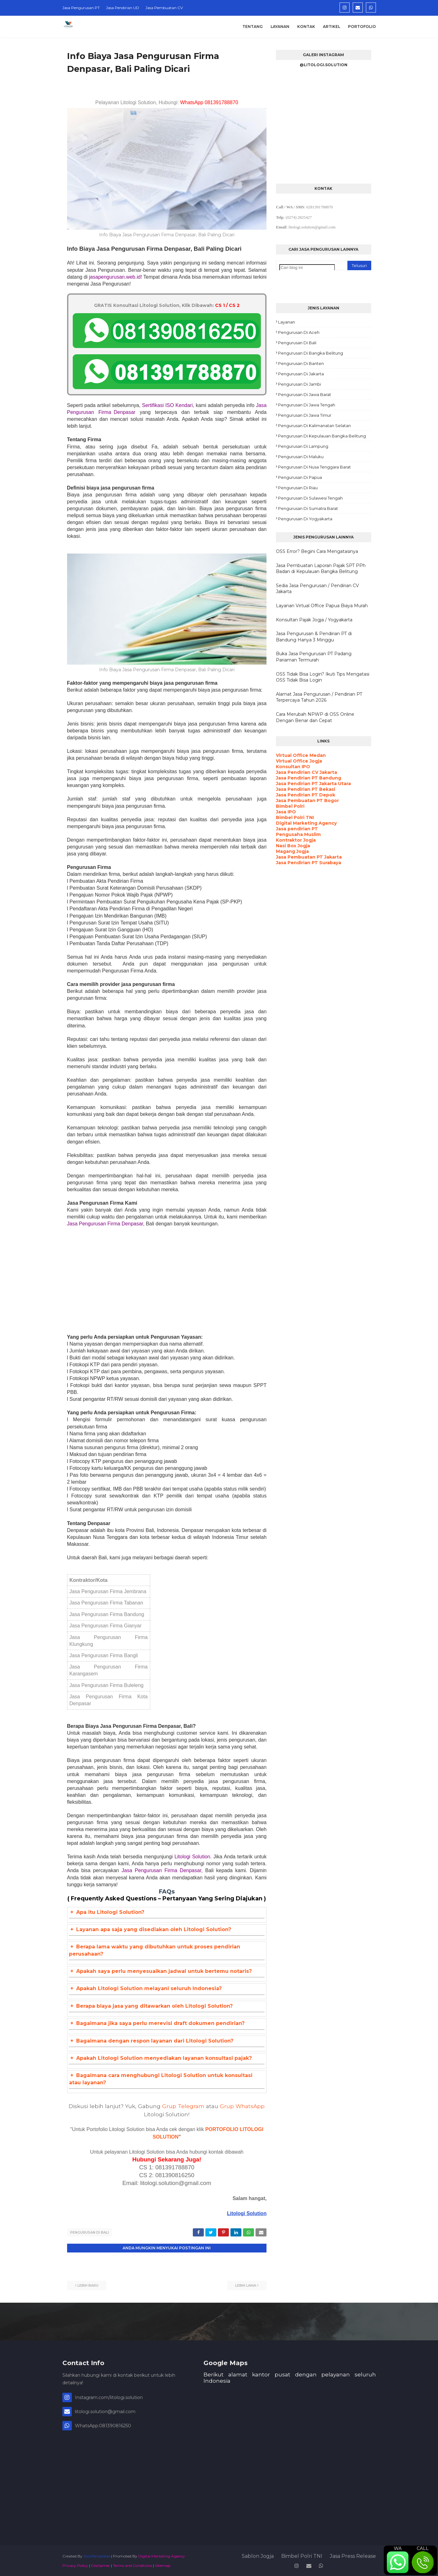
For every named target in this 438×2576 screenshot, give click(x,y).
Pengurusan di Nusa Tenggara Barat (314, 466)
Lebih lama (245, 2284)
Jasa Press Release (353, 2555)
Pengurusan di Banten (301, 363)
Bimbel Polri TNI (301, 2555)
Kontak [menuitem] (306, 26)
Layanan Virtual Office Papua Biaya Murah (322, 605)
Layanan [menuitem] (280, 26)
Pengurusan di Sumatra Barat (308, 508)
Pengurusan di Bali (89, 2232)
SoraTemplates (96, 2555)
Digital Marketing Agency (161, 2555)
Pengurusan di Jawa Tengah (306, 404)
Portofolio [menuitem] (362, 26)
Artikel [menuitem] (331, 26)
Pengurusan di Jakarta (301, 373)
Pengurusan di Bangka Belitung (310, 353)
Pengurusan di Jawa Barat (304, 394)
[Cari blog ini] (307, 267)
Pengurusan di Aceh (298, 332)
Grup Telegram (183, 2106)
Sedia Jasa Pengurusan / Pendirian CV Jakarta (317, 589)
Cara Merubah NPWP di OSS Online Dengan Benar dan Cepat (315, 717)
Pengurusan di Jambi (299, 384)
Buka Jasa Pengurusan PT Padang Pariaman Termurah (313, 657)
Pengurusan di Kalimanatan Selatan (314, 425)
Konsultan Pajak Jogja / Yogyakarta (314, 620)
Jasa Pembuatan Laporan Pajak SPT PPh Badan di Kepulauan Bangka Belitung (321, 569)
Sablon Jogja (258, 2555)
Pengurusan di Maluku (301, 456)
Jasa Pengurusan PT (81, 7)
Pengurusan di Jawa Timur (304, 415)
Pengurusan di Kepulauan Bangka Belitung (322, 435)
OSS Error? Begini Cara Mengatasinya (317, 551)
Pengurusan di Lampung (303, 446)
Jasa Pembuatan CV (164, 7)
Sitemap (162, 2564)
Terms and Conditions (132, 2564)
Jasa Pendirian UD (122, 7)
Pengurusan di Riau (298, 487)
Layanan (286, 321)
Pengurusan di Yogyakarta (305, 518)
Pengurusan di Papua (300, 477)
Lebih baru (87, 2284)
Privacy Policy (75, 2564)
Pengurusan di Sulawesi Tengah (310, 498)
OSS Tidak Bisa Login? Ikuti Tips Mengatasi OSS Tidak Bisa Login (322, 677)
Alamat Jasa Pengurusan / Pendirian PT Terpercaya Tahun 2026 (319, 697)
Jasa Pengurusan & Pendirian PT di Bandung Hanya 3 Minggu (314, 637)
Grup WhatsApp (242, 2106)
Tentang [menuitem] (252, 26)
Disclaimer (100, 2564)
